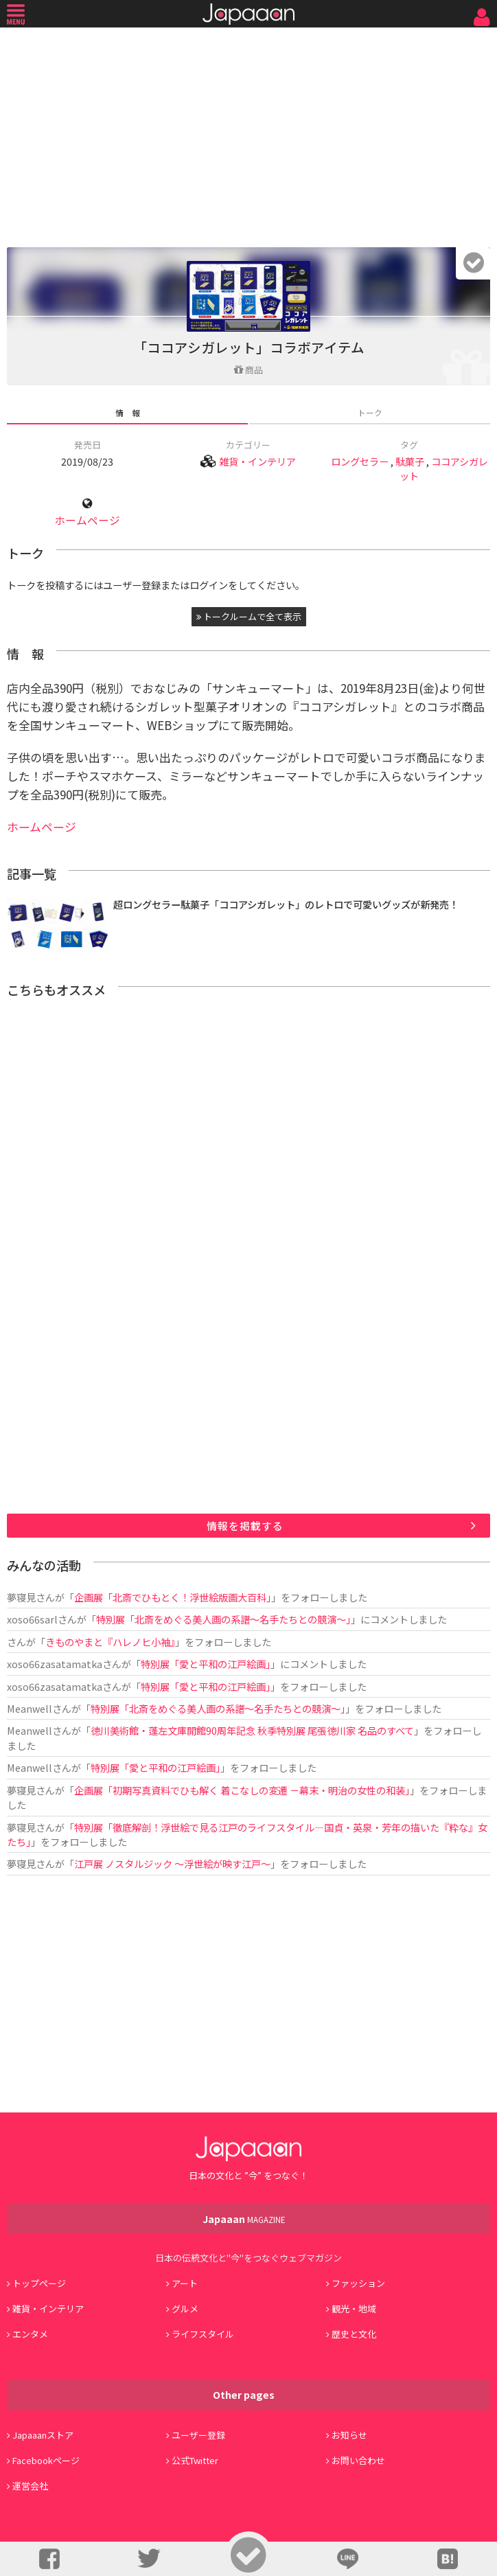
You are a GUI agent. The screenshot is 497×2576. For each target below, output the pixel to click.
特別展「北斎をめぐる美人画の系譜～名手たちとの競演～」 (223, 1619)
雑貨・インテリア (257, 461)
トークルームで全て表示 (248, 616)
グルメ (185, 2308)
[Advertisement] (248, 134)
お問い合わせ (358, 2460)
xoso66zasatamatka (54, 1663)
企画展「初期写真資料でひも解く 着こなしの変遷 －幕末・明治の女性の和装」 (242, 1790)
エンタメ (30, 2333)
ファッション (358, 2283)
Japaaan (248, 14)
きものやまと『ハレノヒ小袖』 (110, 1641)
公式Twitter (195, 2460)
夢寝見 (21, 1597)
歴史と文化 (354, 2333)
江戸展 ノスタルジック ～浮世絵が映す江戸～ (172, 1863)
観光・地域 (354, 2308)
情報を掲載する (245, 1525)
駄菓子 (409, 461)
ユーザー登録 (198, 2434)
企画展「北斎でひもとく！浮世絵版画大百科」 (172, 1597)
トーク (370, 412)
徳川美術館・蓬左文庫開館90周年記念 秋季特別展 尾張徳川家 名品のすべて (252, 1730)
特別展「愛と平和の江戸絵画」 (205, 1663)
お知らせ (349, 2434)
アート (185, 2283)
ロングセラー (360, 461)
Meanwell (29, 1708)
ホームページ (87, 520)
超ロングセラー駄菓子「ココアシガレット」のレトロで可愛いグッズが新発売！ (286, 904)
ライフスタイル (203, 2333)
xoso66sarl (32, 1619)
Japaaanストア (42, 2434)
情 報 (127, 412)
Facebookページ (46, 2460)
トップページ (39, 2283)
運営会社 (30, 2485)
